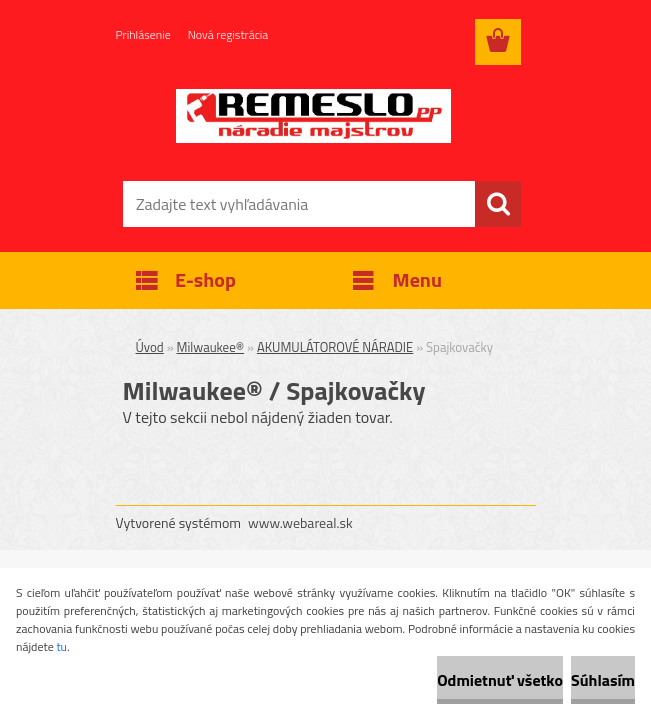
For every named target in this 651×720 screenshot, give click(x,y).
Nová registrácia (228, 34)
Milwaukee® (211, 347)
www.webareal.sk (300, 522)
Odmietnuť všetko (500, 680)
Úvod (150, 347)
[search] (498, 204)
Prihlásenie (143, 34)
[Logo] (313, 116)
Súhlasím (603, 680)
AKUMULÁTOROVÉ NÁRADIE (335, 347)
